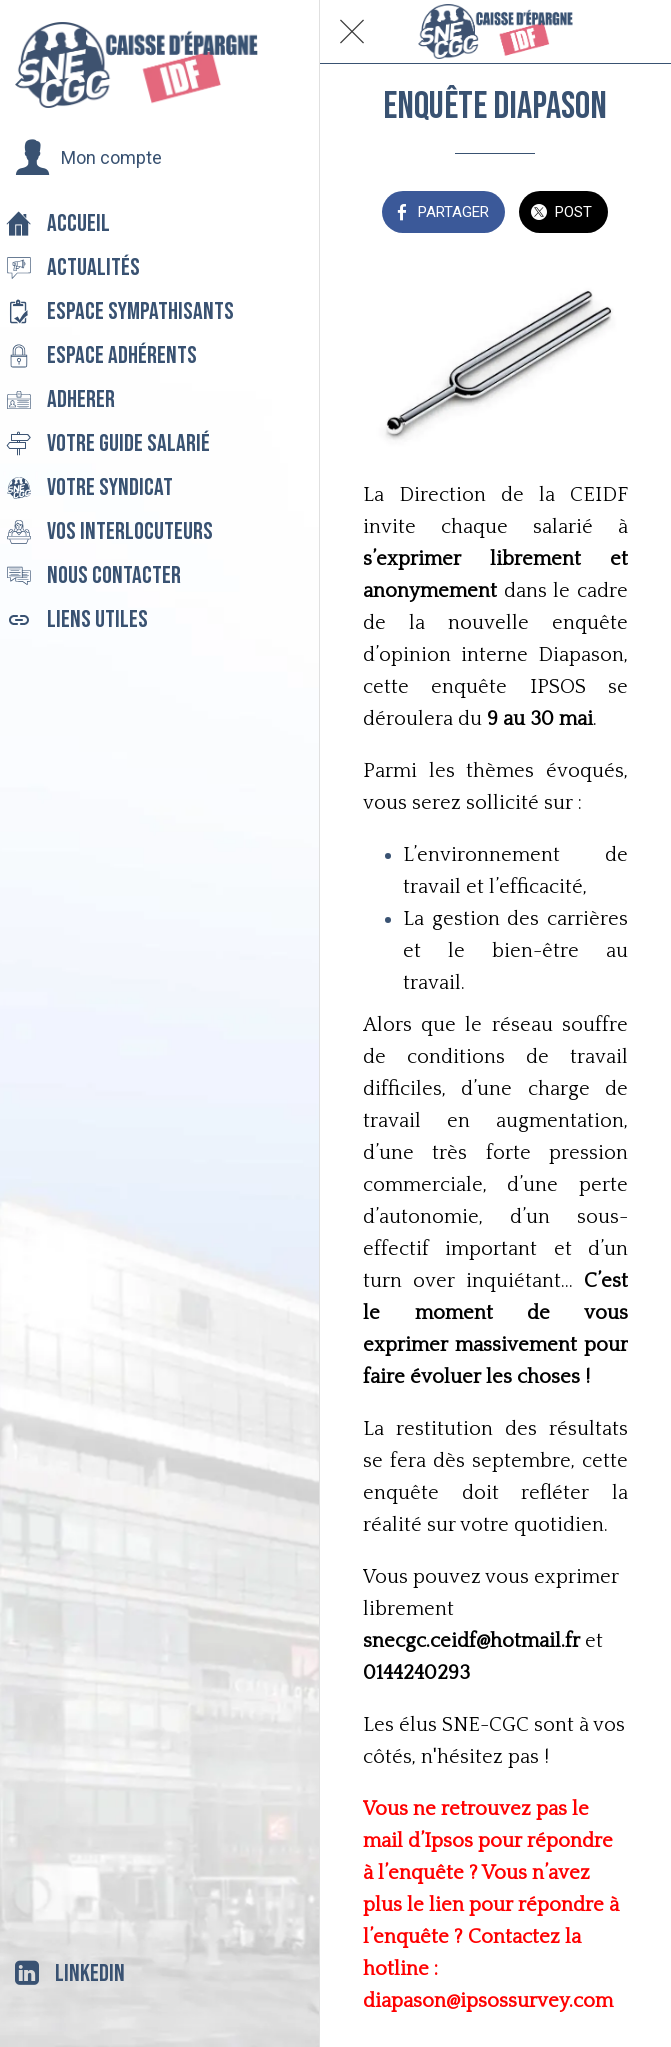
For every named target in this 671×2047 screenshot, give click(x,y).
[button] (88, 158)
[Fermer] (352, 32)
